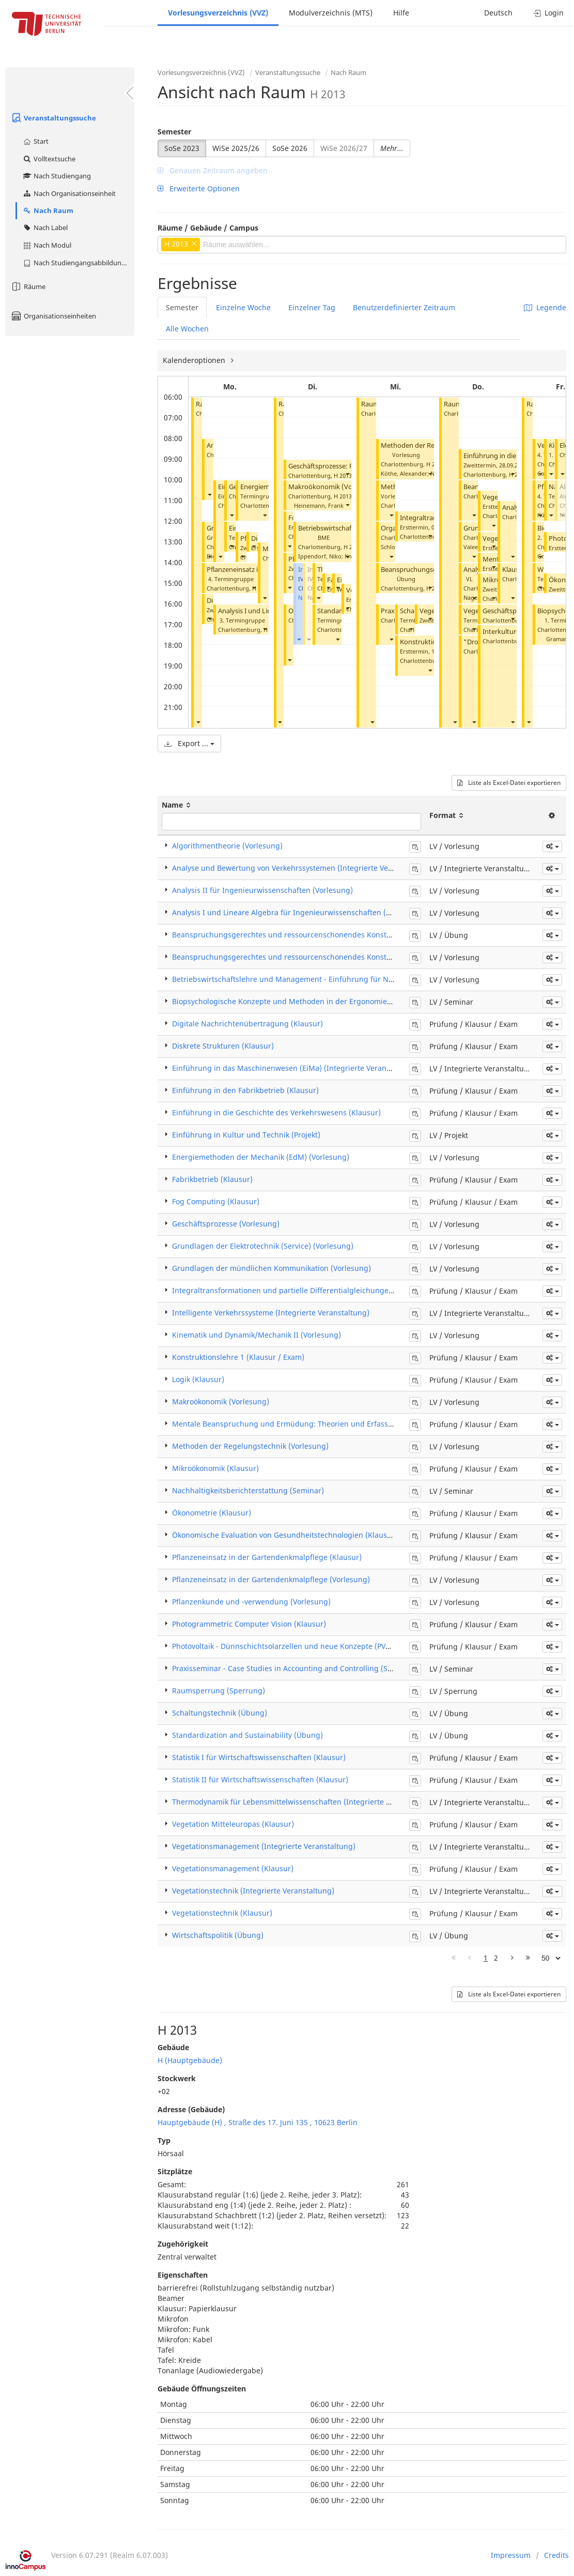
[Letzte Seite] (528, 1958)
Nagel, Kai (476, 597)
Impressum (511, 2555)
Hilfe (401, 13)
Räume (27, 286)
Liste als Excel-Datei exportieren (509, 782)
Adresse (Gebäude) (191, 2109)
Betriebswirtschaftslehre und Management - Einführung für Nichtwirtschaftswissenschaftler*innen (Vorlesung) (366, 979)
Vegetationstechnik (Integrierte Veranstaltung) (253, 1891)
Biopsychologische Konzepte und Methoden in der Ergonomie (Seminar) (297, 1001)
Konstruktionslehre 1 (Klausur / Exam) (238, 1357)
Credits (556, 2555)
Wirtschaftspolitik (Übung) (217, 1935)
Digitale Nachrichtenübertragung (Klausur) (247, 1023)
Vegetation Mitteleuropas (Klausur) (233, 1824)
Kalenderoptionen (195, 360)
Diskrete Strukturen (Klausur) (223, 1046)
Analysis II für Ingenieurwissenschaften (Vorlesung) (262, 890)
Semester (174, 132)
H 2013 (343, 475)
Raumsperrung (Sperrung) (218, 1690)
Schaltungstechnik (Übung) (219, 1713)
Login (548, 13)
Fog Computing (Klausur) (215, 1201)
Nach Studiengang (56, 175)
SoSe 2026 (289, 148)
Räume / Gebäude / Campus (208, 228)
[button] (197, 721)
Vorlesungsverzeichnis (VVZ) (218, 13)
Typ (164, 2140)
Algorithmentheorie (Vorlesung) (227, 846)
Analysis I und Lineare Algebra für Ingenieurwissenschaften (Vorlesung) (298, 912)
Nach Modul (46, 245)
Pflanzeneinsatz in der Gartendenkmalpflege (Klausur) (267, 1557)
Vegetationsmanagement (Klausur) (232, 1868)
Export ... (189, 743)
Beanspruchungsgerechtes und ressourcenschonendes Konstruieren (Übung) (307, 935)
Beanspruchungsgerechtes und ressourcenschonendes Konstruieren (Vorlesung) (313, 957)
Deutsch (498, 13)
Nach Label (45, 227)
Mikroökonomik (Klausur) (215, 1468)
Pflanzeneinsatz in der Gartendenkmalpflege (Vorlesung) (271, 1579)
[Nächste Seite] (512, 1958)
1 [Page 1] (486, 1958)
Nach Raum (47, 210)
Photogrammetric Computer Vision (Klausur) (249, 1624)
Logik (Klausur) (198, 1379)
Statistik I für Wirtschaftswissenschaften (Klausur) (259, 1757)
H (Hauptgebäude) (190, 2060)
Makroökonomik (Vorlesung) (333, 486)
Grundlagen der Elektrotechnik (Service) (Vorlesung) (262, 1246)
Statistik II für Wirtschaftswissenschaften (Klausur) (260, 1779)
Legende (545, 307)
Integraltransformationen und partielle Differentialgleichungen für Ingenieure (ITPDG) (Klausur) (340, 1290)
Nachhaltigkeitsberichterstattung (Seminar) (248, 1490)
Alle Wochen (187, 329)
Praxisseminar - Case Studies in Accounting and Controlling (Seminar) (293, 1668)
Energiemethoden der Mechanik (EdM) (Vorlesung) (260, 1157)
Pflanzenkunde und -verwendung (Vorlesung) (251, 1602)
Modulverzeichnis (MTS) (331, 13)
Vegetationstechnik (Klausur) (222, 1913)
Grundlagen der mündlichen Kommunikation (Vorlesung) (271, 1268)
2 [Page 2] (496, 1958)
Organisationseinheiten (53, 316)
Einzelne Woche (243, 307)
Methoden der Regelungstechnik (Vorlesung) (250, 1446)
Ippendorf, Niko (320, 556)
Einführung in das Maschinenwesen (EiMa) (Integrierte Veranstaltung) (295, 1068)
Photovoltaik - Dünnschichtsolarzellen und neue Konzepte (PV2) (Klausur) (299, 1646)
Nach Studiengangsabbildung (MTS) (78, 262)
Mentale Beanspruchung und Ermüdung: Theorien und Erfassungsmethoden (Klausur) (323, 1424)
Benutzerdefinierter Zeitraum (404, 307)
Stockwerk (177, 2078)
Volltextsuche (48, 158)
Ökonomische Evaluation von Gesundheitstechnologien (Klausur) (284, 1535)
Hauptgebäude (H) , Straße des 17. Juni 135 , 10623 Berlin (258, 2122)
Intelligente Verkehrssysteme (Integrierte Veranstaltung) (270, 1312)
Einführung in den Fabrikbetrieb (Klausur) (245, 1090)
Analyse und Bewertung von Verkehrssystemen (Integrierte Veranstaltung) (301, 868)
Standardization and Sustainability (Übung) (247, 1735)
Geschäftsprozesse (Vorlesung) (226, 1224)
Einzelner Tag (311, 307)
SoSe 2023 (181, 148)
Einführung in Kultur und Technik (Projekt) (246, 1135)
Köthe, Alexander (404, 473)
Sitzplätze (175, 2171)
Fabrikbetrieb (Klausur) (212, 1179)
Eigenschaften (183, 2275)
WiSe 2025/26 (235, 148)
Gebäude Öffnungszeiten (202, 2388)
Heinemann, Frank (319, 505)
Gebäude (173, 2047)
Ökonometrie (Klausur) (211, 1513)
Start (35, 141)
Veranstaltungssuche (53, 118)
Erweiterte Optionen (199, 188)
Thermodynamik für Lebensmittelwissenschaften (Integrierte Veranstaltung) (305, 1802)
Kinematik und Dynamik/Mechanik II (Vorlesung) (256, 1335)
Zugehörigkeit (183, 2244)
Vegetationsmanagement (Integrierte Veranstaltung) (263, 1846)
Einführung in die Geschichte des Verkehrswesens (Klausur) (276, 1112)
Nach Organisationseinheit (69, 193)
